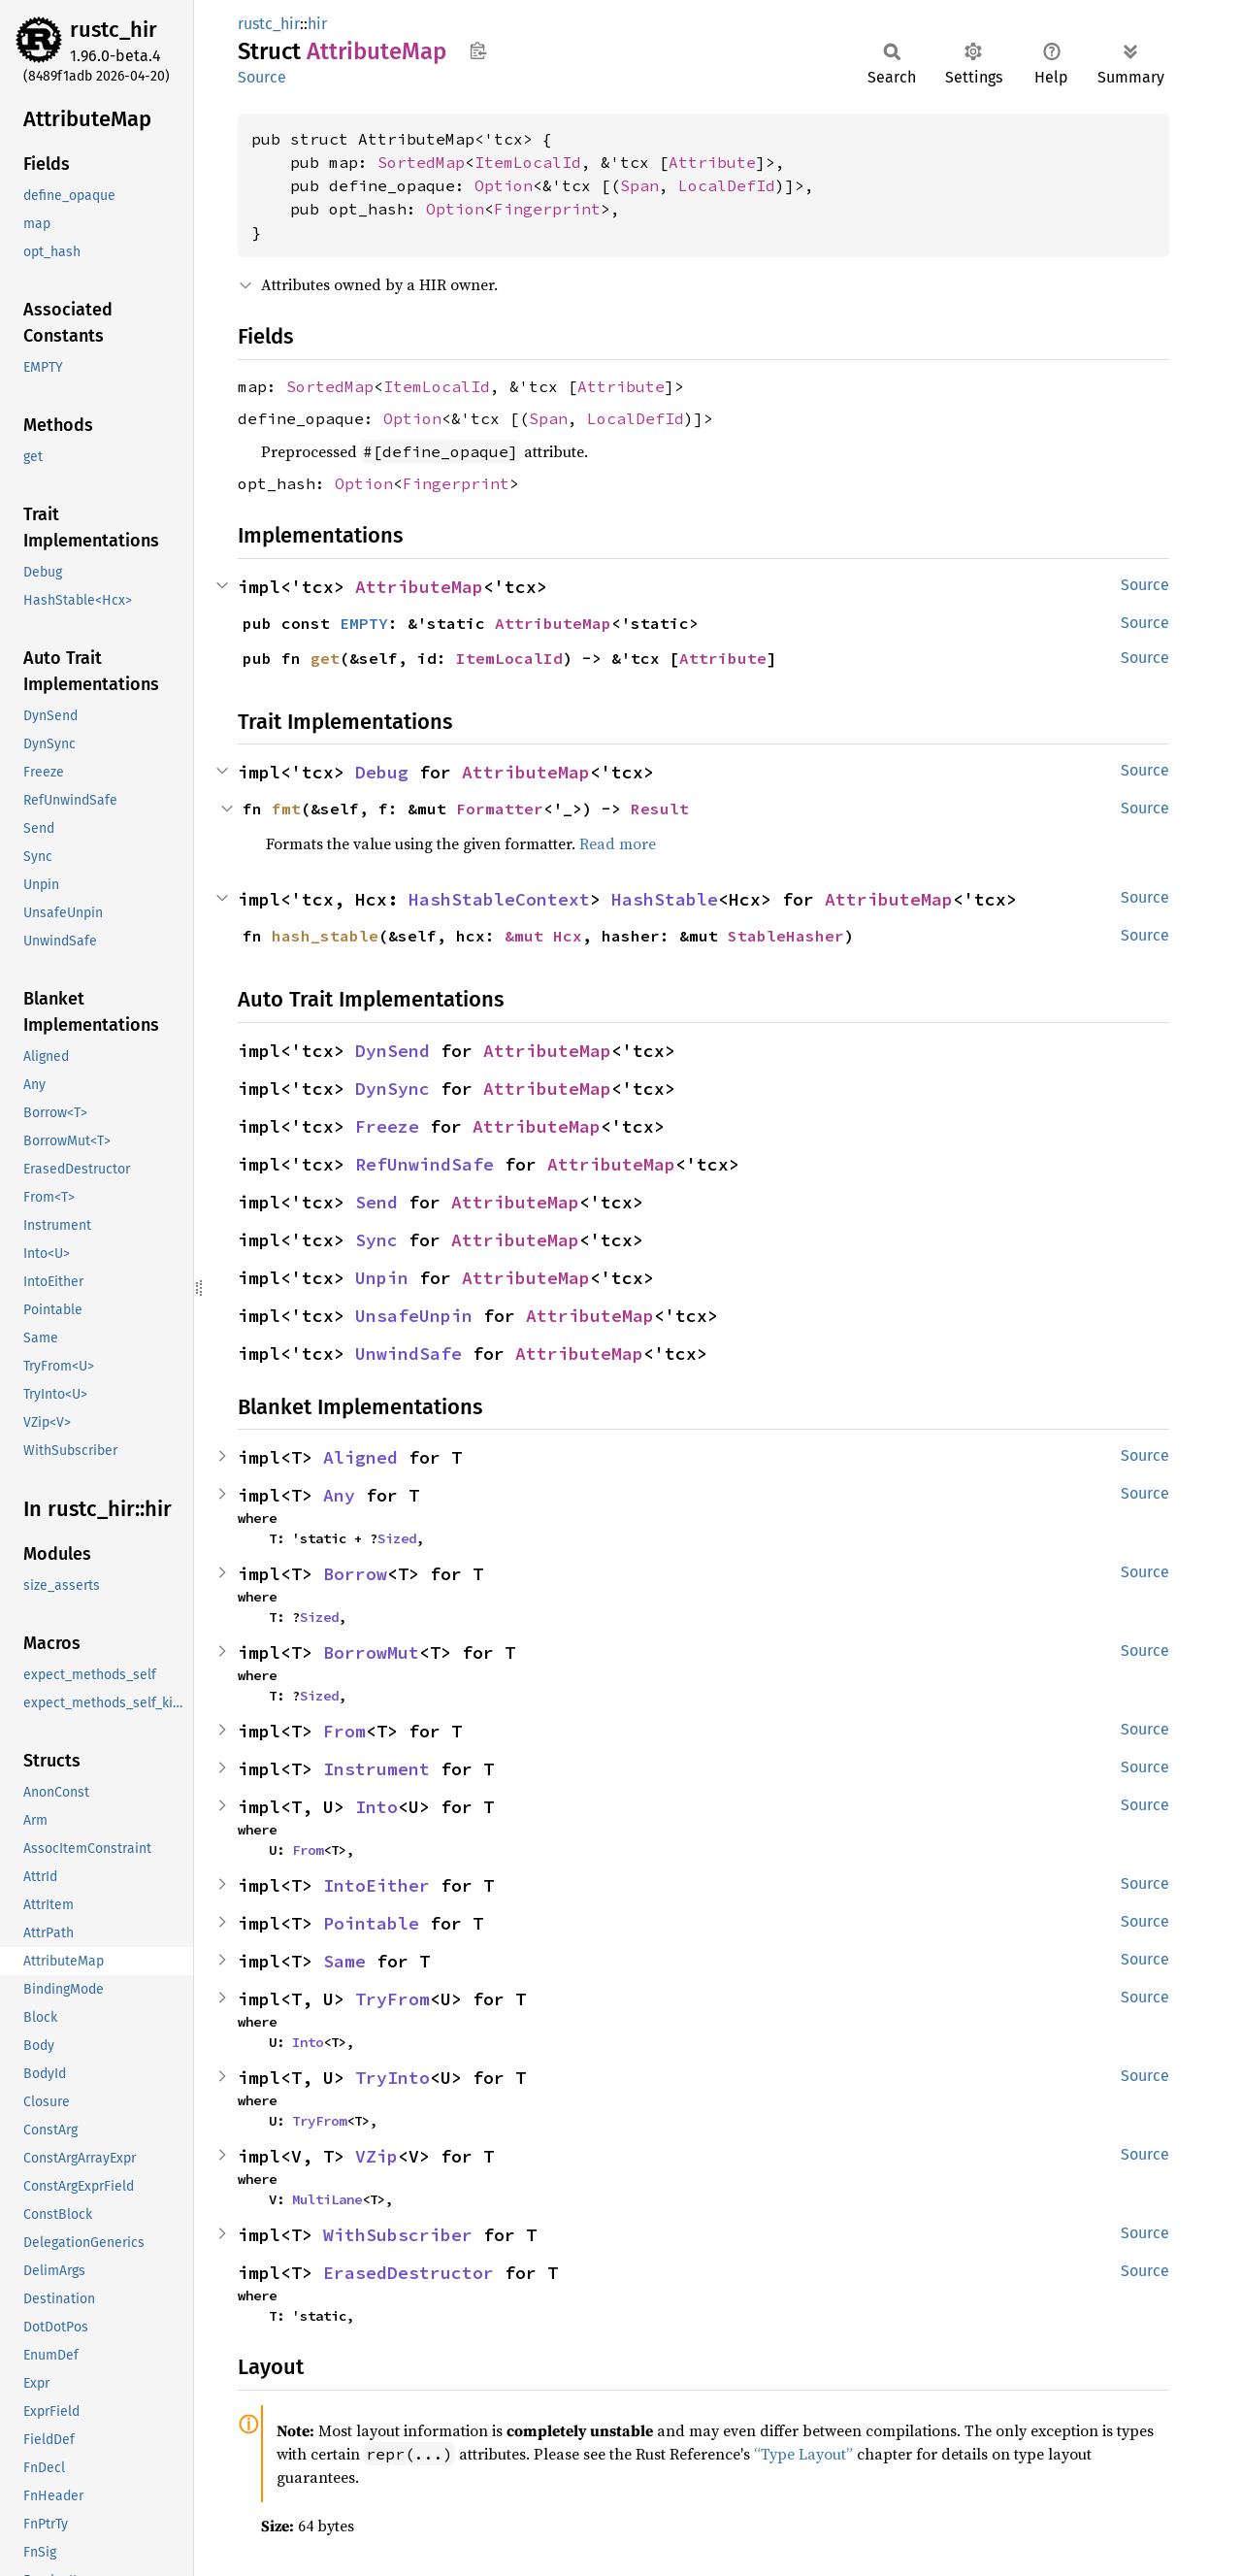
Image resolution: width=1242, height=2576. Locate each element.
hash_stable (325, 935)
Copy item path (478, 50)
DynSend (392, 1051)
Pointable (371, 1923)
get (325, 658)
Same (344, 1961)
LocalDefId (726, 185)
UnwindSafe (408, 1353)
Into (376, 1807)
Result (660, 808)
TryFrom (392, 1999)
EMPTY (364, 623)
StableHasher (786, 935)
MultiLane (327, 2199)
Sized (396, 1538)
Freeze (387, 1126)
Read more (617, 843)
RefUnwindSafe (424, 1164)
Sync (376, 1240)
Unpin (382, 1278)
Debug (382, 772)
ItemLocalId (527, 162)
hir (317, 24)
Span (639, 185)
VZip (376, 2156)
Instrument (376, 1769)
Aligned (360, 1457)
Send (376, 1202)
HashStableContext (499, 899)
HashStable (664, 899)
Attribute (712, 162)
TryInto (392, 2077)
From (344, 1731)
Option (503, 185)
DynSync (392, 1088)
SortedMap (421, 162)
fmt (286, 808)
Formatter (499, 808)
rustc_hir (113, 30)
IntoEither (376, 1885)
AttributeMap (419, 587)
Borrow (355, 1574)
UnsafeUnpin (414, 1316)
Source (262, 77)
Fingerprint (547, 208)
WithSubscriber (398, 2235)
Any (339, 1495)
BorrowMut (371, 1652)
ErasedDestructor (408, 2273)
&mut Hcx (543, 935)
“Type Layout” (803, 2453)
